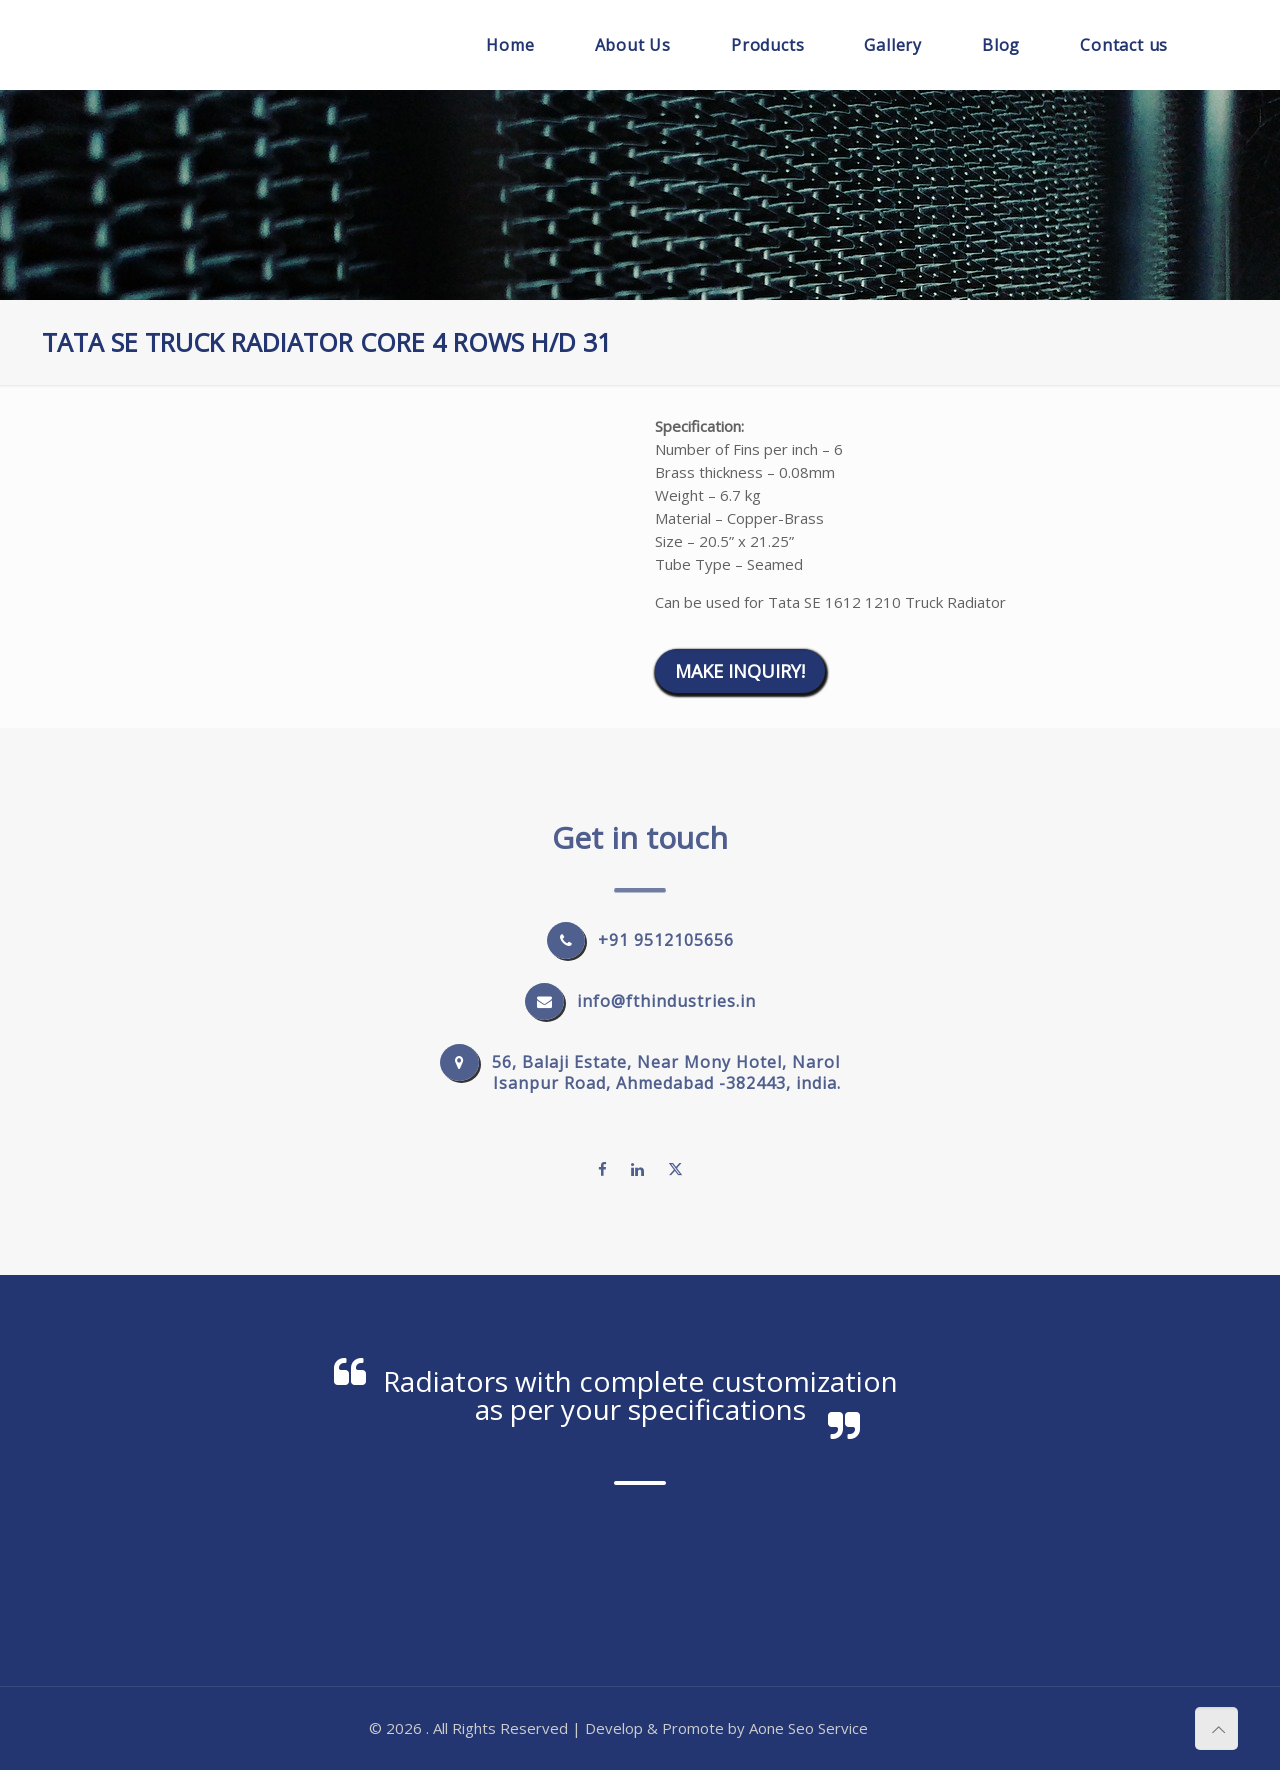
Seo (801, 1728)
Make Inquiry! (740, 671)
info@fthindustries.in (666, 1001)
